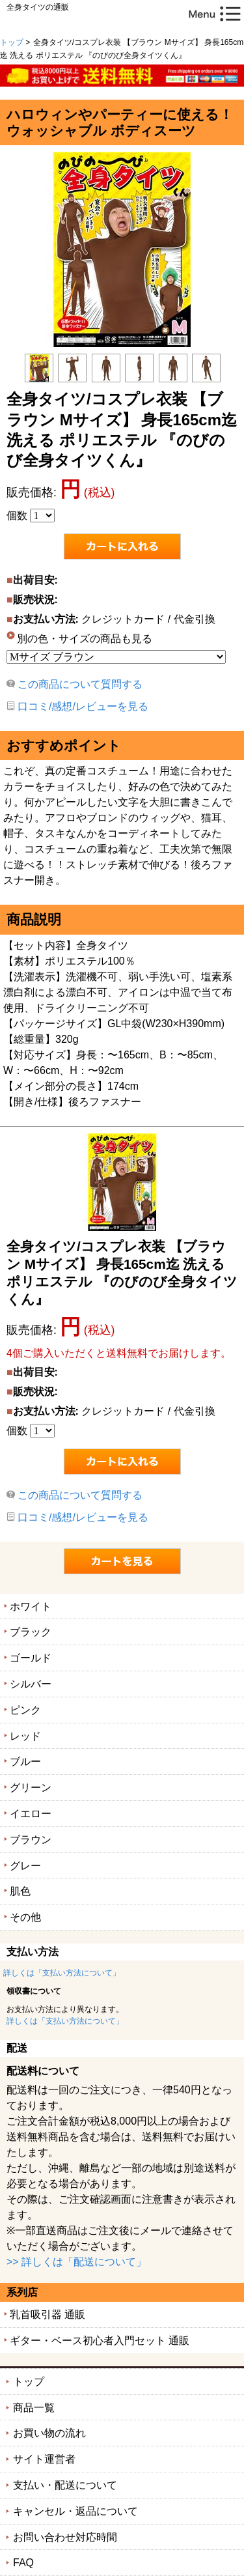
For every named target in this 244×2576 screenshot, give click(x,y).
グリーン (30, 1787)
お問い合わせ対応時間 (65, 2537)
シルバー (30, 1684)
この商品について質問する (80, 684)
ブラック (30, 1631)
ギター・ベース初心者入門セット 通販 (99, 2340)
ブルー (25, 1761)
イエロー (30, 1813)
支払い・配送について (65, 2485)
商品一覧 (34, 2407)
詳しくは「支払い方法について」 (61, 1972)
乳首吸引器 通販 (47, 2314)
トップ (11, 42)
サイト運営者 (44, 2459)
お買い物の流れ (49, 2433)
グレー (25, 1865)
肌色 (20, 1891)
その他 (25, 1917)
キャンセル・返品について (75, 2511)
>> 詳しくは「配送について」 (76, 2261)
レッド (25, 1736)
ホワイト (30, 1606)
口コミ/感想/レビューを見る (83, 706)
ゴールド (30, 1657)
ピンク (25, 1710)
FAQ (23, 2562)
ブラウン (30, 1839)
